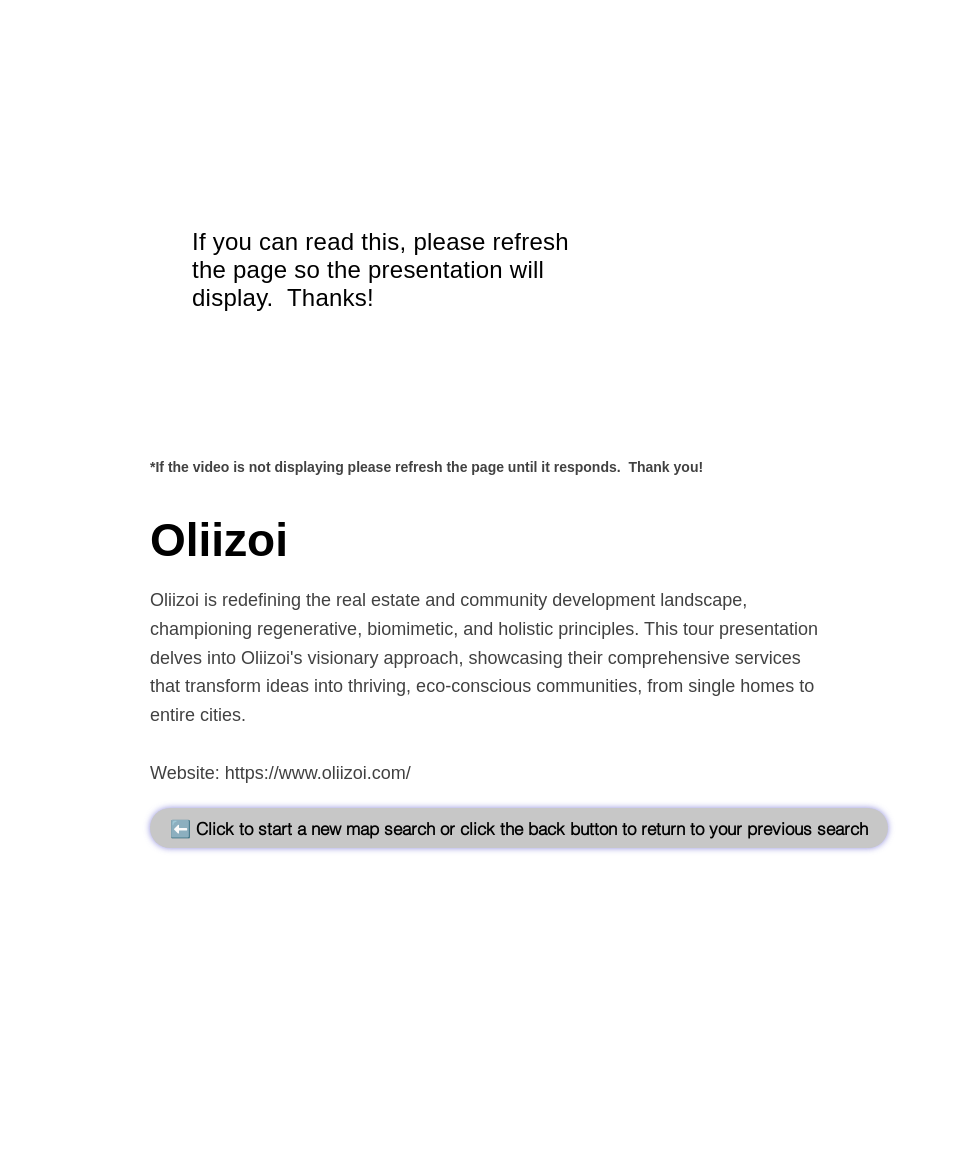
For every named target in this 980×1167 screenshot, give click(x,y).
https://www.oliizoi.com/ (318, 773)
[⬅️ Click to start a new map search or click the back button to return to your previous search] (519, 828)
